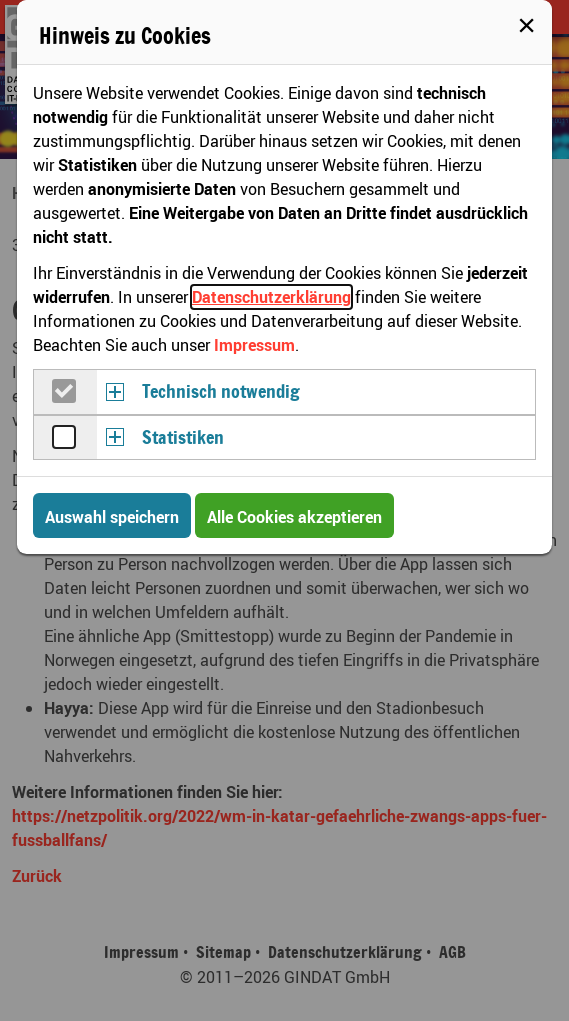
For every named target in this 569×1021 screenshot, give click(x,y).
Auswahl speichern (112, 517)
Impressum (254, 345)
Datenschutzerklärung (271, 297)
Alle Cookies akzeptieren (294, 517)
